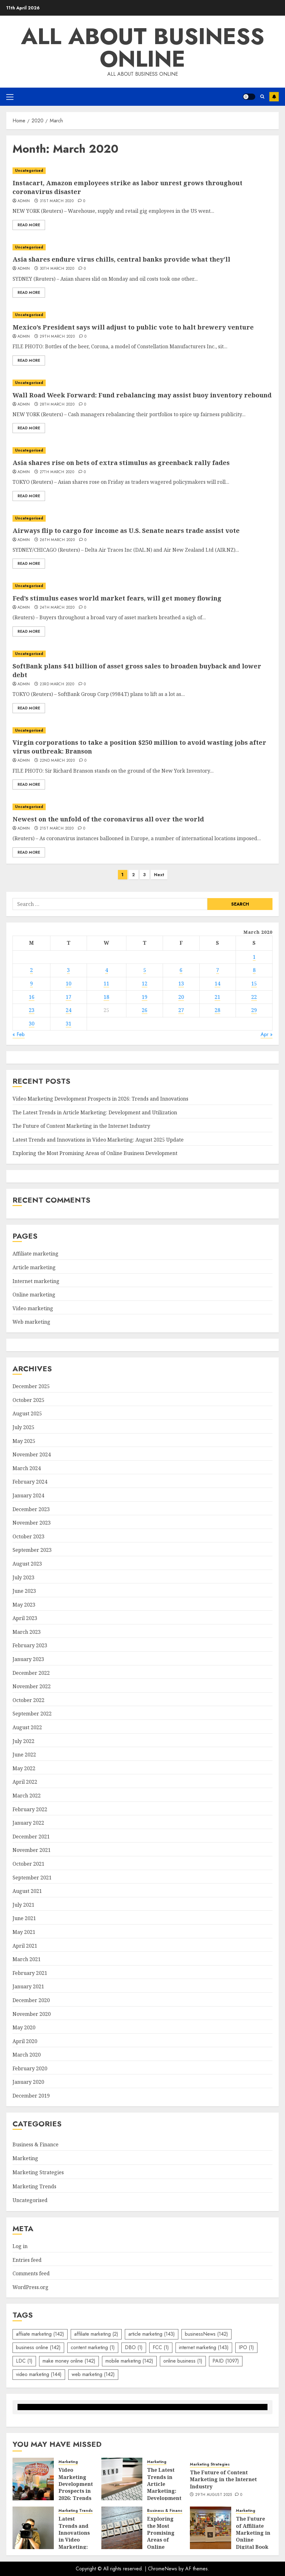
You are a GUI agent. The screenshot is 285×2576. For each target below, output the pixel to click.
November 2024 (32, 1454)
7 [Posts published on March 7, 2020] (217, 970)
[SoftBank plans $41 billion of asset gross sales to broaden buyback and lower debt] (142, 654)
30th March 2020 (57, 268)
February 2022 (30, 1809)
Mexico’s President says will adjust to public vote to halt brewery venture (133, 327)
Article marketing (34, 1267)
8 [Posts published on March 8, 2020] (254, 970)
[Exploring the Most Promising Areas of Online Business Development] (122, 2528)
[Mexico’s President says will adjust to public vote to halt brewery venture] (142, 315)
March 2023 (27, 1631)
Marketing (25, 2158)
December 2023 (31, 1509)
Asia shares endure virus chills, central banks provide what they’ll (121, 259)
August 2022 (27, 1727)
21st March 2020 (57, 828)
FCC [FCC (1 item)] (161, 2347)
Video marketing (33, 1308)
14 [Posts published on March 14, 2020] (217, 983)
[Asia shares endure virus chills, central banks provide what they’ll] (142, 247)
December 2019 (31, 2095)
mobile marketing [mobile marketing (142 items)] (129, 2360)
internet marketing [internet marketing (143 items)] (204, 2347)
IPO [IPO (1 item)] (246, 2347)
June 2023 (24, 1590)
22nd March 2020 (57, 760)
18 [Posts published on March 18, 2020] (106, 997)
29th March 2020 (57, 336)
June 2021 (24, 1918)
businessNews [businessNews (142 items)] (206, 2334)
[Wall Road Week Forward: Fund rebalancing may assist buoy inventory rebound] (142, 383)
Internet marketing (36, 1281)
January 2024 (28, 1495)
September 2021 (32, 1877)
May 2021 (24, 1932)
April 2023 (25, 1618)
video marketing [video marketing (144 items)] (39, 2374)
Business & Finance (36, 2144)
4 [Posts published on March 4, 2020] (106, 970)
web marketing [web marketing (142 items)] (93, 2374)
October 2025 (28, 1400)
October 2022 (28, 1700)
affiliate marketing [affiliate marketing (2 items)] (96, 2334)
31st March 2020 (57, 201)
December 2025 (31, 1386)
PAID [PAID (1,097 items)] (225, 2360)
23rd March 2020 (57, 684)
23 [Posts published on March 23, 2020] (31, 1010)
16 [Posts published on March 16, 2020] (31, 997)
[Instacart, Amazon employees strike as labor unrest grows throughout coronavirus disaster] (142, 171)
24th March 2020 (57, 607)
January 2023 (28, 1659)
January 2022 (28, 1822)
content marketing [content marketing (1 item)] (93, 2347)
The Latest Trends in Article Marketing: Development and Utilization (95, 1112)
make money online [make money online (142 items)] (69, 2360)
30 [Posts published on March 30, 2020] (31, 1023)
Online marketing (34, 1294)
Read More (29, 225)
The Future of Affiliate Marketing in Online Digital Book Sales (253, 2536)
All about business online (142, 47)
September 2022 (32, 1713)
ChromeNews (162, 2568)
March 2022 (27, 1795)
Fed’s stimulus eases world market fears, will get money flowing (117, 598)
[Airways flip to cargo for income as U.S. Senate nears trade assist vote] (142, 518)
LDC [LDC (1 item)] (24, 2360)
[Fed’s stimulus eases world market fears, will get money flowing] (142, 586)
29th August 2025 (213, 2494)
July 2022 (23, 1741)
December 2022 (31, 1672)
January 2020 (28, 2081)
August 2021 (27, 1891)
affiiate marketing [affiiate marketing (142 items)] (40, 2334)
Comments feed (31, 2273)
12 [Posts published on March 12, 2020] (144, 983)
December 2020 (31, 2000)
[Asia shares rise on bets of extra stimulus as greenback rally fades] (142, 450)
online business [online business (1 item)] (182, 2360)
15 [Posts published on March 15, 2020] (254, 983)
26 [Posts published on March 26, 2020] (144, 1010)
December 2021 (31, 1836)
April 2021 (25, 1945)
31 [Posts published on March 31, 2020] (68, 1023)
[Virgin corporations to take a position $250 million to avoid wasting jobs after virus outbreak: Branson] (142, 730)
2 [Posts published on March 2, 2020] (31, 970)
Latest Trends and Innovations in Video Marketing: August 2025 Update (98, 1139)
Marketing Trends (34, 2186)
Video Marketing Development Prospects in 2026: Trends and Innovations (100, 1098)
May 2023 (24, 1604)
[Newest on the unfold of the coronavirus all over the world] (142, 807)
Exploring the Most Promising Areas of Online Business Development (95, 1153)
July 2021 (23, 1904)
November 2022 (32, 1686)
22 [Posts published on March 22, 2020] (254, 997)
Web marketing (31, 1321)
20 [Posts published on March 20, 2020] (181, 997)
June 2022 (24, 1754)
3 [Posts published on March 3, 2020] (68, 970)
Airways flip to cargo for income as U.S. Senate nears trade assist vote (126, 530)
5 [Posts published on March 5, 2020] (144, 970)
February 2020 (30, 2068)
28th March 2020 (57, 404)
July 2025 (23, 1427)
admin (24, 201)
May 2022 (24, 1768)
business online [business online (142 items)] (38, 2347)
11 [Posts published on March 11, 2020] (106, 983)
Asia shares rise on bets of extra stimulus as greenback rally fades (121, 462)
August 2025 (27, 1413)
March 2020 (27, 2054)
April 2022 (25, 1781)
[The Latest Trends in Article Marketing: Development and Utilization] (122, 2479)
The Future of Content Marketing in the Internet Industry (81, 1125)
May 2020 (24, 2027)
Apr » (266, 1034)
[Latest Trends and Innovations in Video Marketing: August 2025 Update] (33, 2528)
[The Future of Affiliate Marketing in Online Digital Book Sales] (210, 2528)
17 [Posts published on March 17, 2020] (68, 997)
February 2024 (30, 1481)
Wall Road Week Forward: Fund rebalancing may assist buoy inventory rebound (142, 395)
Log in (20, 2246)
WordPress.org (30, 2287)
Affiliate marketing (36, 1253)
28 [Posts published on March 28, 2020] (217, 1010)
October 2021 (28, 1863)
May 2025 (24, 1441)
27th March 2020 (57, 472)
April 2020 (25, 2041)
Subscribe (274, 96)
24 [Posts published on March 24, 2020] (68, 1010)
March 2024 (27, 1468)
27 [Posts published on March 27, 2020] (181, 1010)
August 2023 (27, 1563)
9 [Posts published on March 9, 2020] (31, 983)
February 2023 (30, 1645)
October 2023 (28, 1536)
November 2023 (32, 1522)
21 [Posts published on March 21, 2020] (217, 997)
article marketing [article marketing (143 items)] (151, 2334)
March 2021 (27, 1959)
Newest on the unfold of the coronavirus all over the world (108, 819)
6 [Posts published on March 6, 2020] (181, 970)
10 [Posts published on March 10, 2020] (68, 983)
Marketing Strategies (38, 2172)
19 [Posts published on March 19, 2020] (144, 997)
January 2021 (28, 1986)
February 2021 (30, 1973)
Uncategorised (29, 170)
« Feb (19, 1034)
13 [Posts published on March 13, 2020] (181, 983)
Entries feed (27, 2260)
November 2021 (32, 1850)
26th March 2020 (57, 540)
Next (159, 874)
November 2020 (32, 2014)
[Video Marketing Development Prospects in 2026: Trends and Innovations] (33, 2479)
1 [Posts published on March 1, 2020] (254, 956)
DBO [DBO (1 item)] (134, 2347)
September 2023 (32, 1549)
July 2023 (23, 1577)
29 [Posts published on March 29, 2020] (254, 1010)
